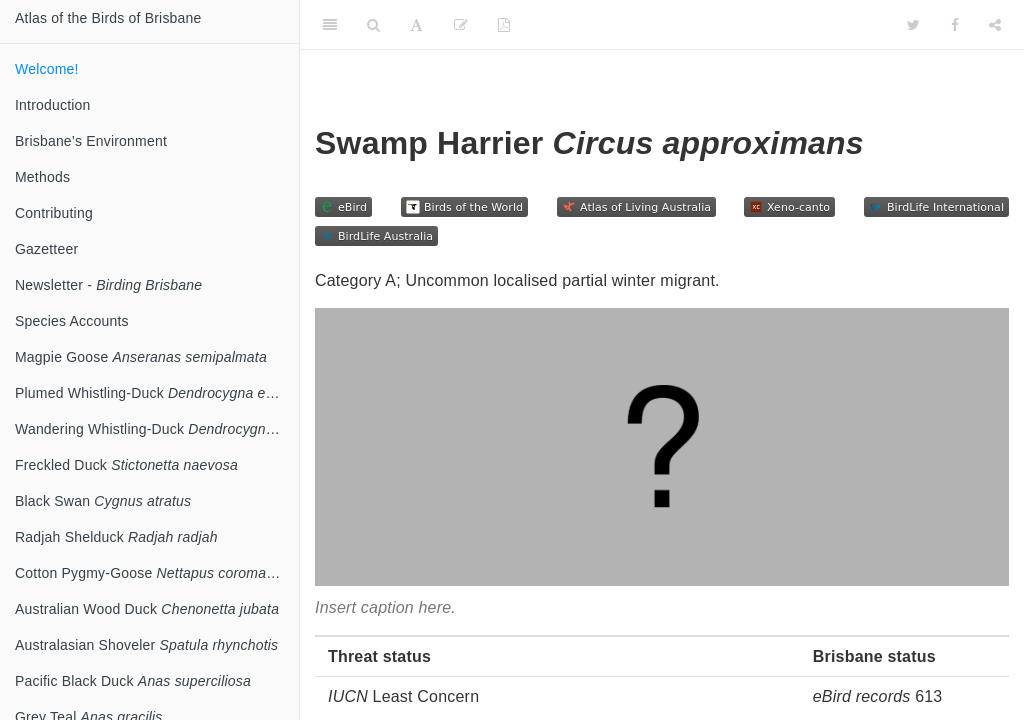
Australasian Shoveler (146, 645)
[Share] (995, 25)
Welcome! (47, 69)
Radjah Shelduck (116, 537)
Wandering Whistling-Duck (157, 429)
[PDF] (504, 25)
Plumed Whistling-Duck (155, 393)
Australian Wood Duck (147, 609)
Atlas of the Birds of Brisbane (108, 18)
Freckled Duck (126, 465)
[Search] (373, 25)
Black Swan (103, 501)
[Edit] (461, 25)
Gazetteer (46, 249)
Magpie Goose (141, 357)
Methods (42, 177)
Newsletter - (108, 285)
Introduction (53, 105)
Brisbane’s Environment (91, 141)
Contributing (54, 213)
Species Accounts (72, 321)
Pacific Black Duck (133, 681)
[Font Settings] (416, 25)
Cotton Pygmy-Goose (157, 573)
